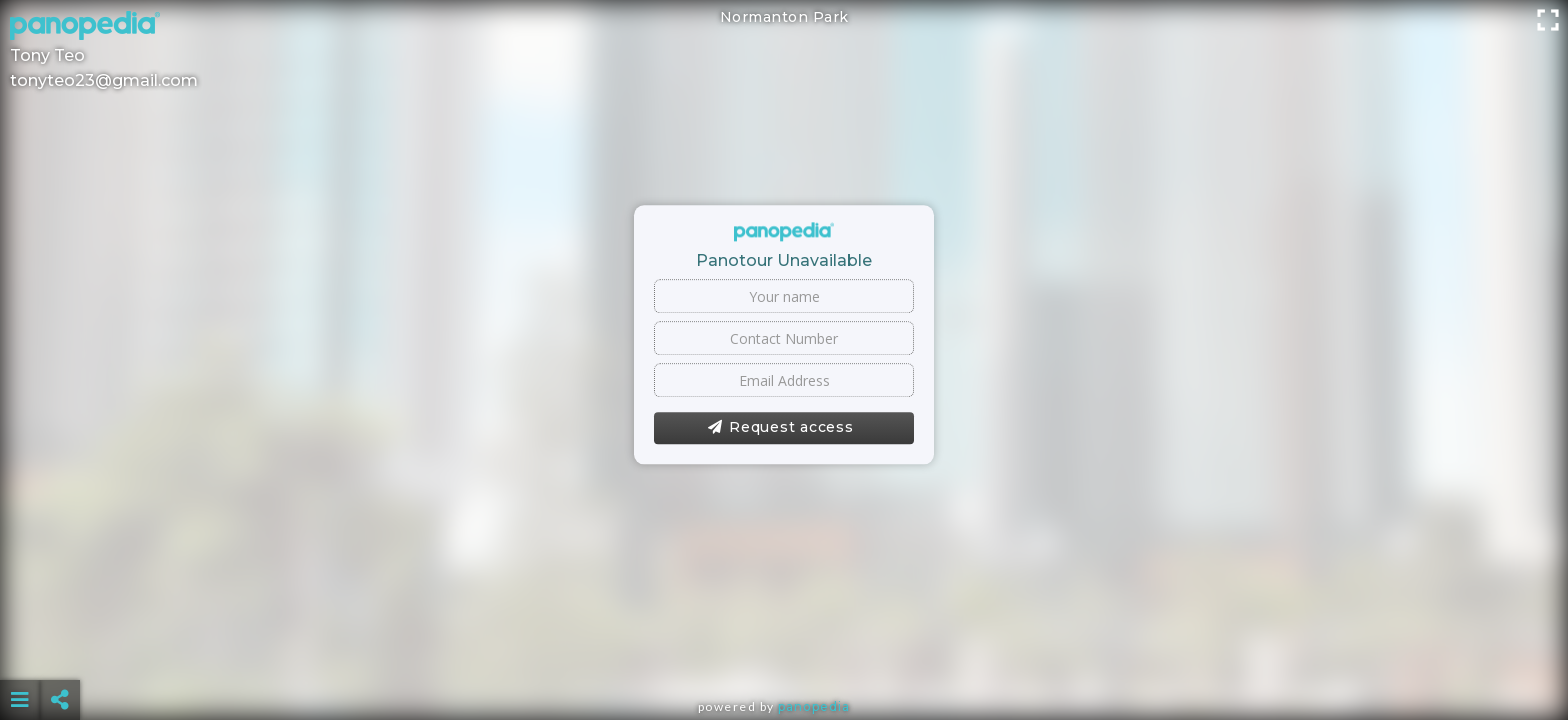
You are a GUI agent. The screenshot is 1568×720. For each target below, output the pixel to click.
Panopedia (814, 706)
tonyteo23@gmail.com (104, 80)
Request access (780, 428)
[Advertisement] (784, 650)
